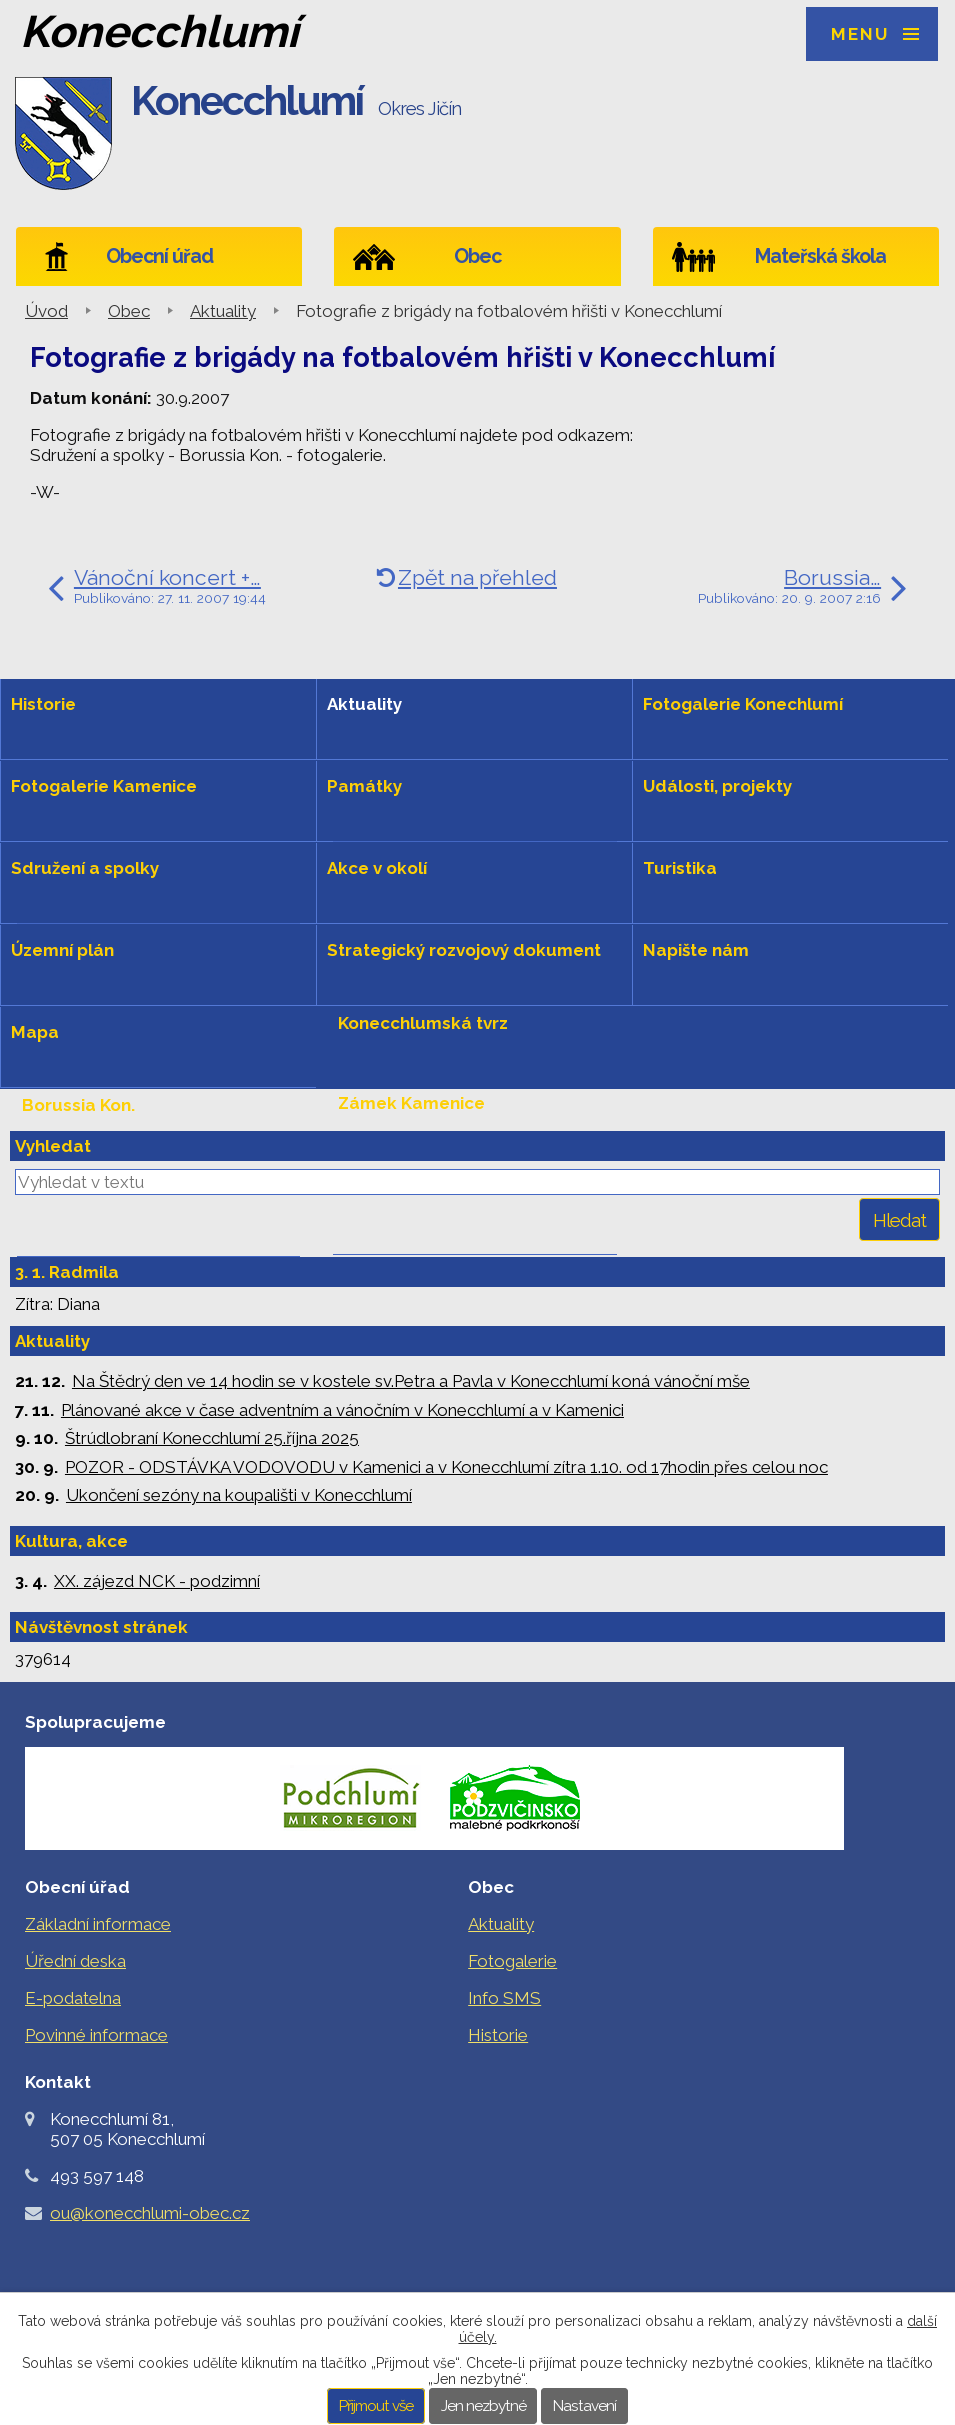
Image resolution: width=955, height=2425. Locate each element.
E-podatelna (73, 1998)
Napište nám (696, 950)
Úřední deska (75, 1961)
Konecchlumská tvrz (423, 1023)
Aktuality (223, 311)
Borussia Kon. (78, 1105)
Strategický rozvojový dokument (464, 950)
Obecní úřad (159, 256)
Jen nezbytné (483, 2406)
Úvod (46, 311)
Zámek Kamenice (411, 1103)
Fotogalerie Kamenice (104, 786)
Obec (477, 256)
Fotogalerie (512, 1961)
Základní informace (98, 1924)
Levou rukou (75, 1185)
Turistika (680, 868)
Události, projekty (717, 786)
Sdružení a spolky (85, 868)
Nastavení (584, 2406)
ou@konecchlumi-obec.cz (150, 2213)
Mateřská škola (820, 256)
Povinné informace (96, 2035)
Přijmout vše (376, 2406)
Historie (43, 704)
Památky (364, 786)
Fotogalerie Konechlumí (743, 704)
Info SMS (504, 1998)
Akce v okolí (377, 868)
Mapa (35, 1032)
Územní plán (62, 950)
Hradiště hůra (395, 1183)
